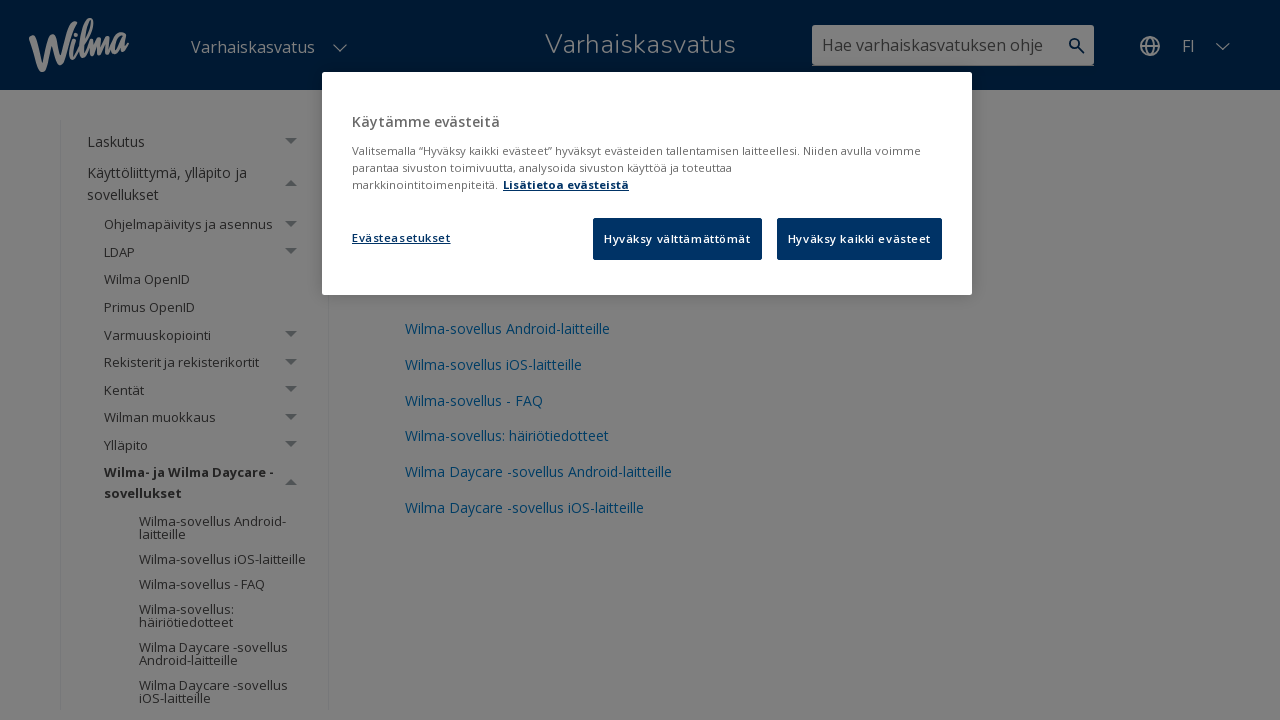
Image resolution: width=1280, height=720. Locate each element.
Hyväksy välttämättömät (677, 238)
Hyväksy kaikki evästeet (859, 238)
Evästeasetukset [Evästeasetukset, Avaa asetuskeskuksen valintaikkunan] (401, 237)
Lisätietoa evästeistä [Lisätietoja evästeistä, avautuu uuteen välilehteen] (566, 184)
